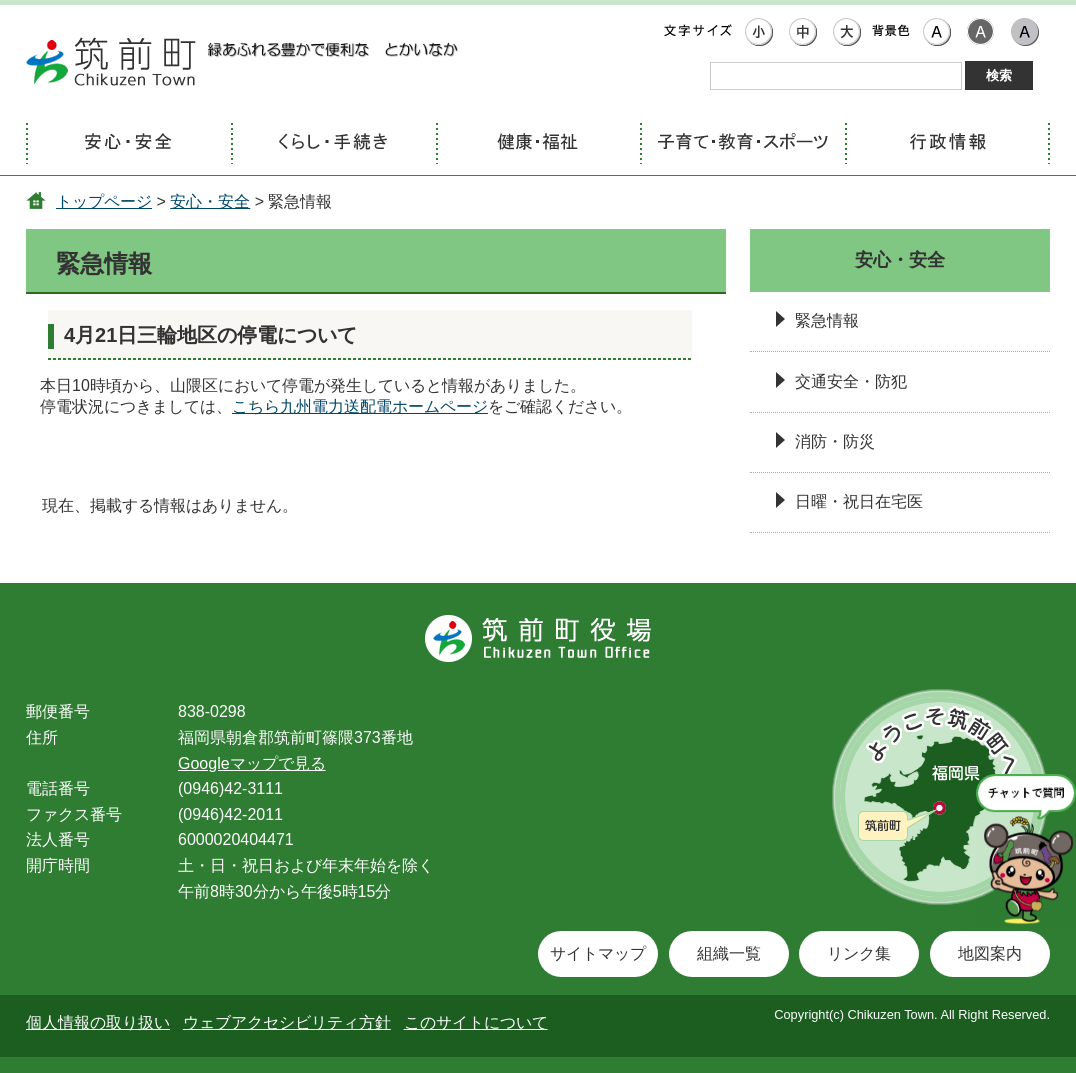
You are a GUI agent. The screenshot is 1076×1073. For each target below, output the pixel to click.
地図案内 (990, 953)
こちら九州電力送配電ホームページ (360, 406)
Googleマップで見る (252, 763)
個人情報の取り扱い (98, 1022)
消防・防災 (835, 441)
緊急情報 (827, 320)
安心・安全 (210, 201)
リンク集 (859, 953)
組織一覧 (729, 953)
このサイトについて (476, 1022)
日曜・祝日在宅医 (859, 501)
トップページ (104, 201)
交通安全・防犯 (851, 381)
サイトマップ (598, 953)
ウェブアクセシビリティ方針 (287, 1022)
